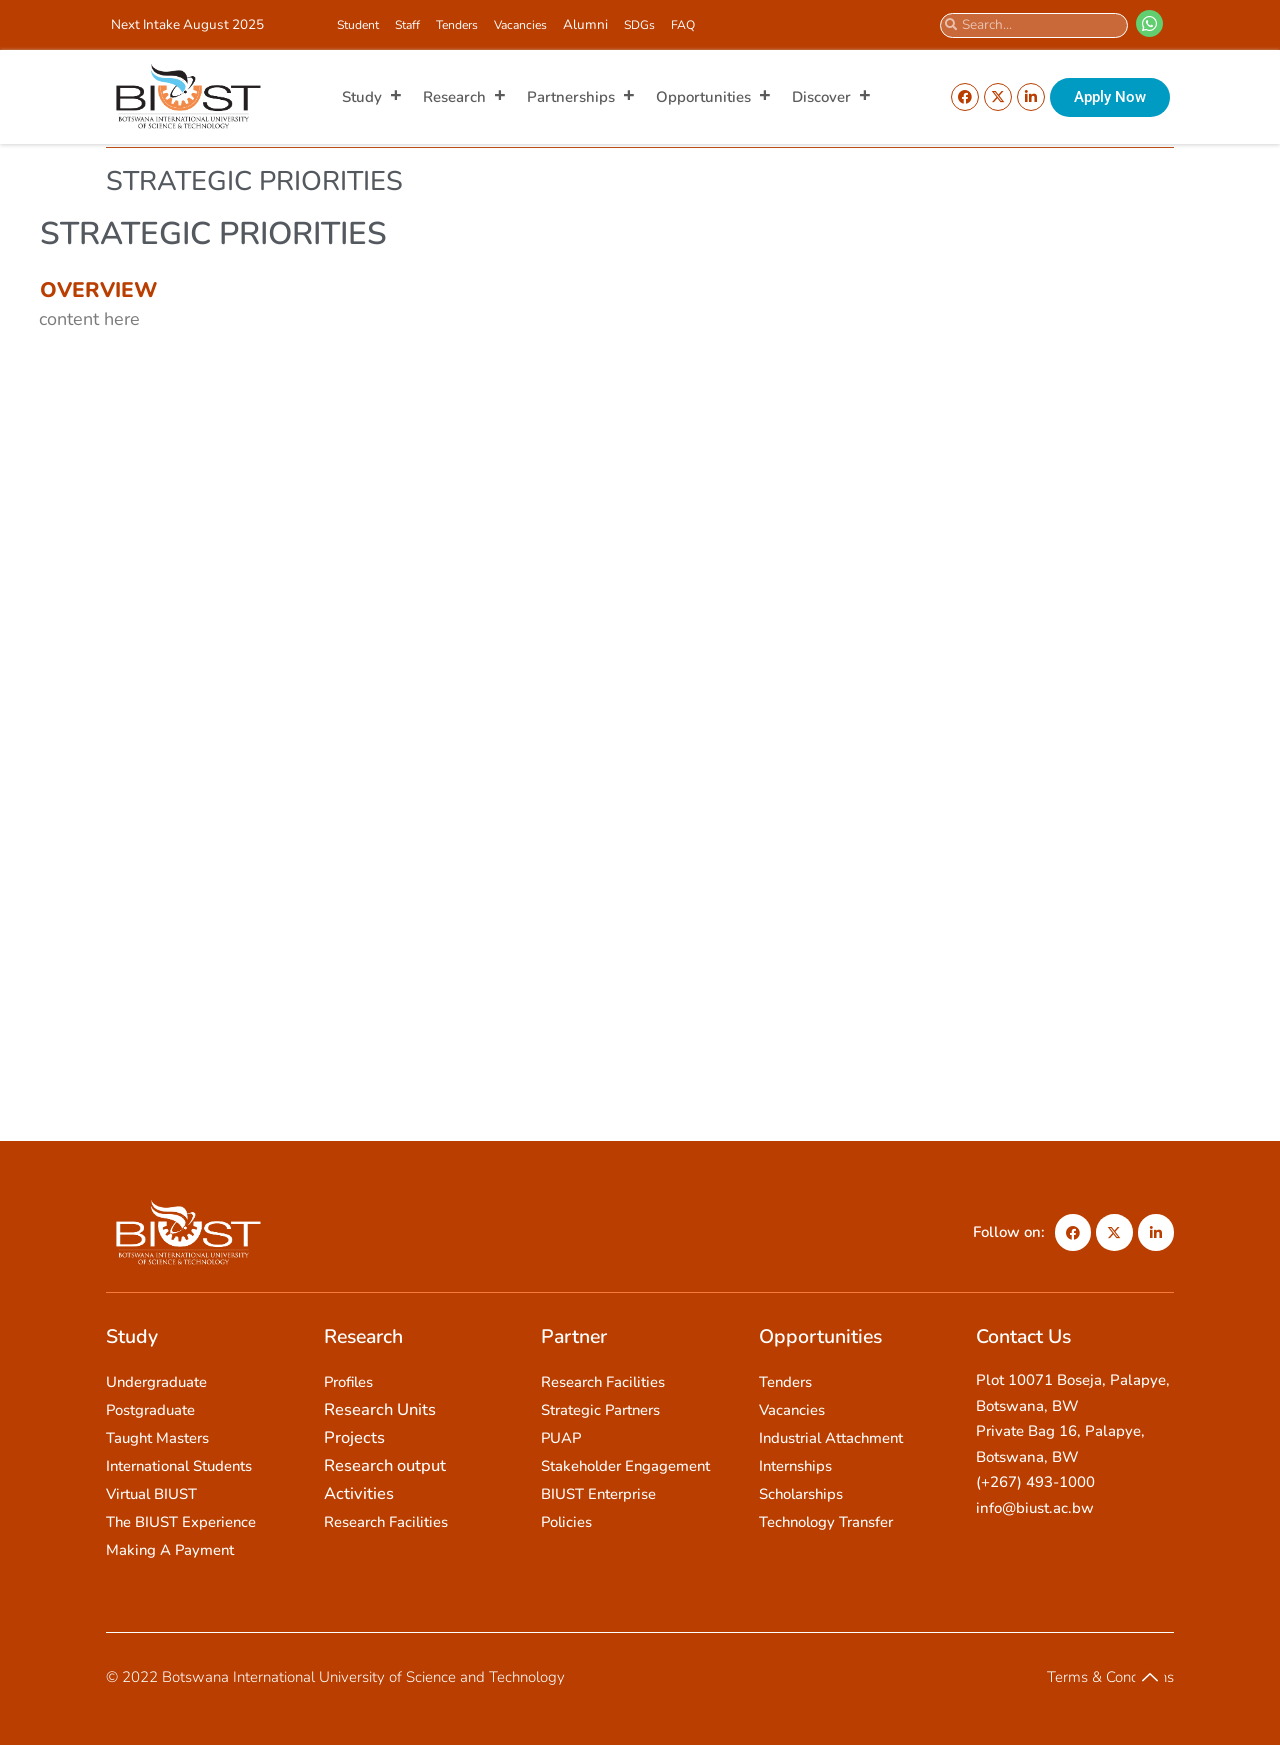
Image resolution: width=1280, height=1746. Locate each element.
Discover (832, 97)
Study (372, 97)
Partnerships (581, 97)
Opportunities (714, 97)
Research (465, 97)
